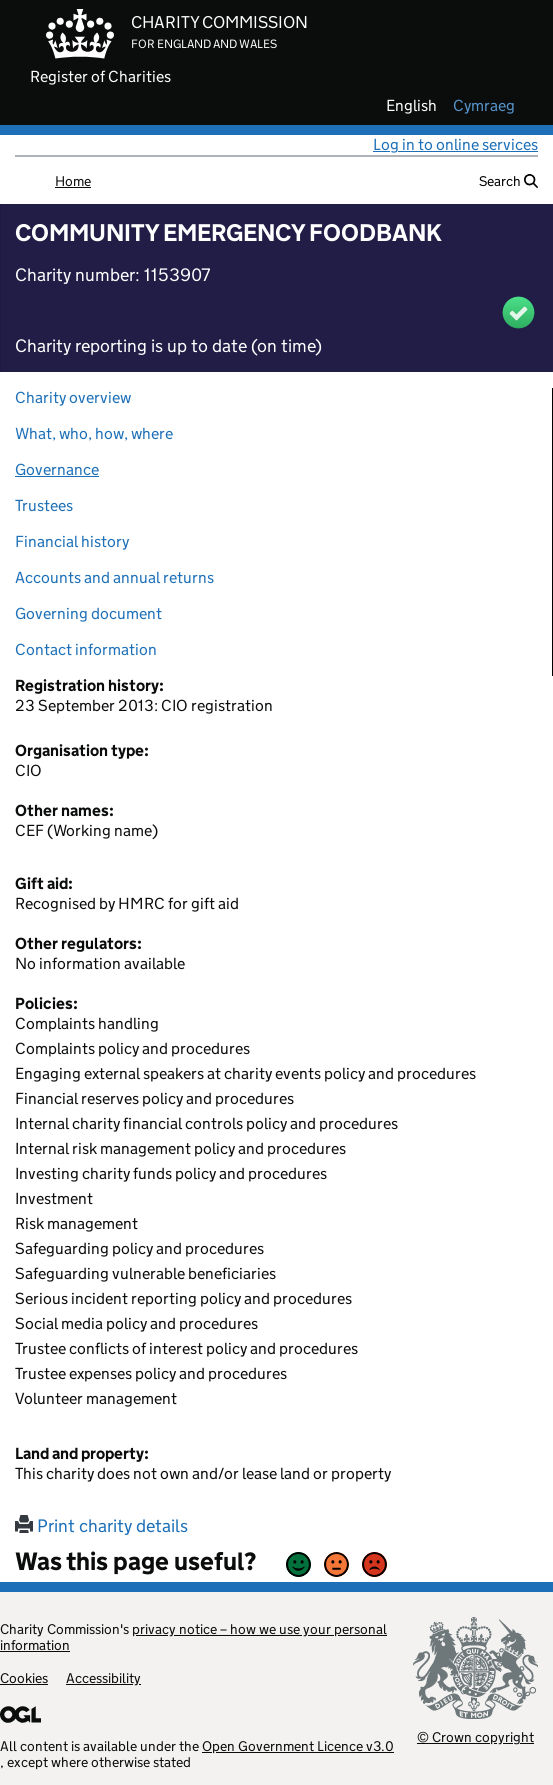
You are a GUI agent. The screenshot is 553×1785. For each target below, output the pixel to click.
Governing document (88, 613)
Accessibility (103, 1678)
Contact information (86, 649)
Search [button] (508, 181)
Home (73, 181)
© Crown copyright (475, 1736)
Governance (57, 469)
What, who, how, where (94, 433)
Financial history (72, 541)
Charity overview (73, 397)
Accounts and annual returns (114, 577)
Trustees (44, 505)
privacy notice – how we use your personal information (193, 1637)
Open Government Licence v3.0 (298, 1746)
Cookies (24, 1678)
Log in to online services (455, 144)
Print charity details (101, 1526)
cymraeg (484, 106)
